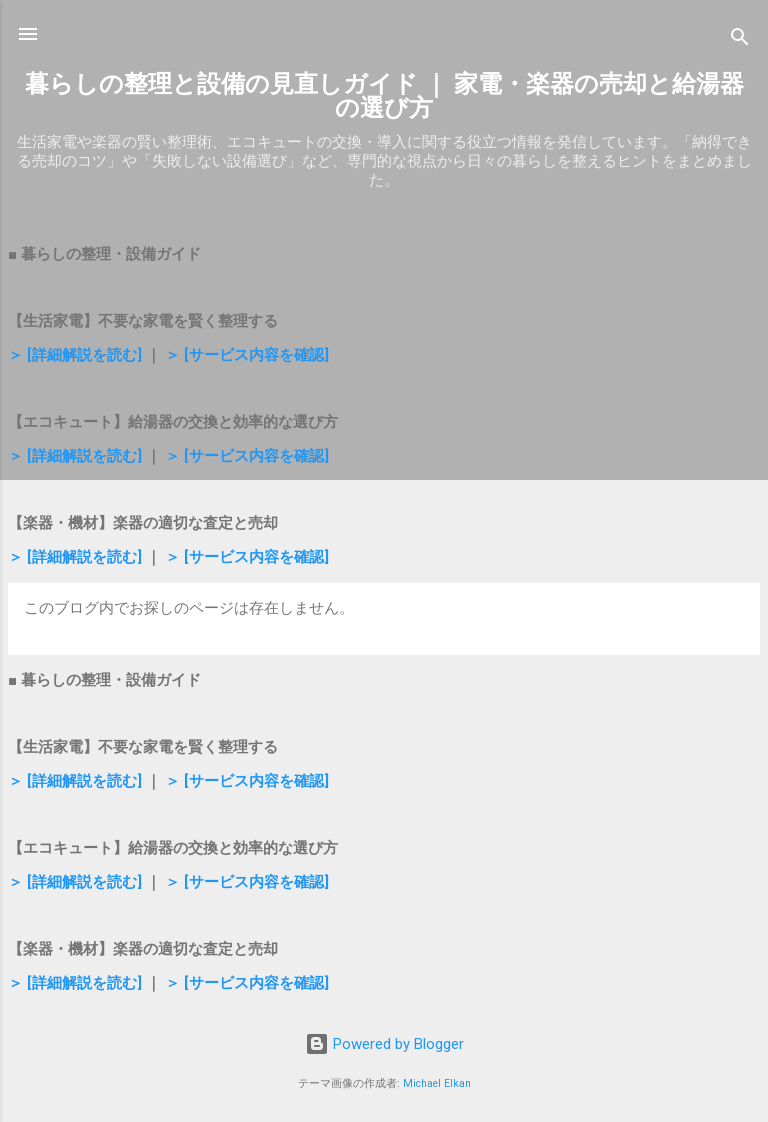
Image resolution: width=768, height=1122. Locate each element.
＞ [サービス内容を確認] (247, 355)
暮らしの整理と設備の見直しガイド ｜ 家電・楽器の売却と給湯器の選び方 (384, 96)
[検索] (740, 40)
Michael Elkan (437, 1083)
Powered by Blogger (384, 1044)
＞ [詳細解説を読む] (75, 355)
